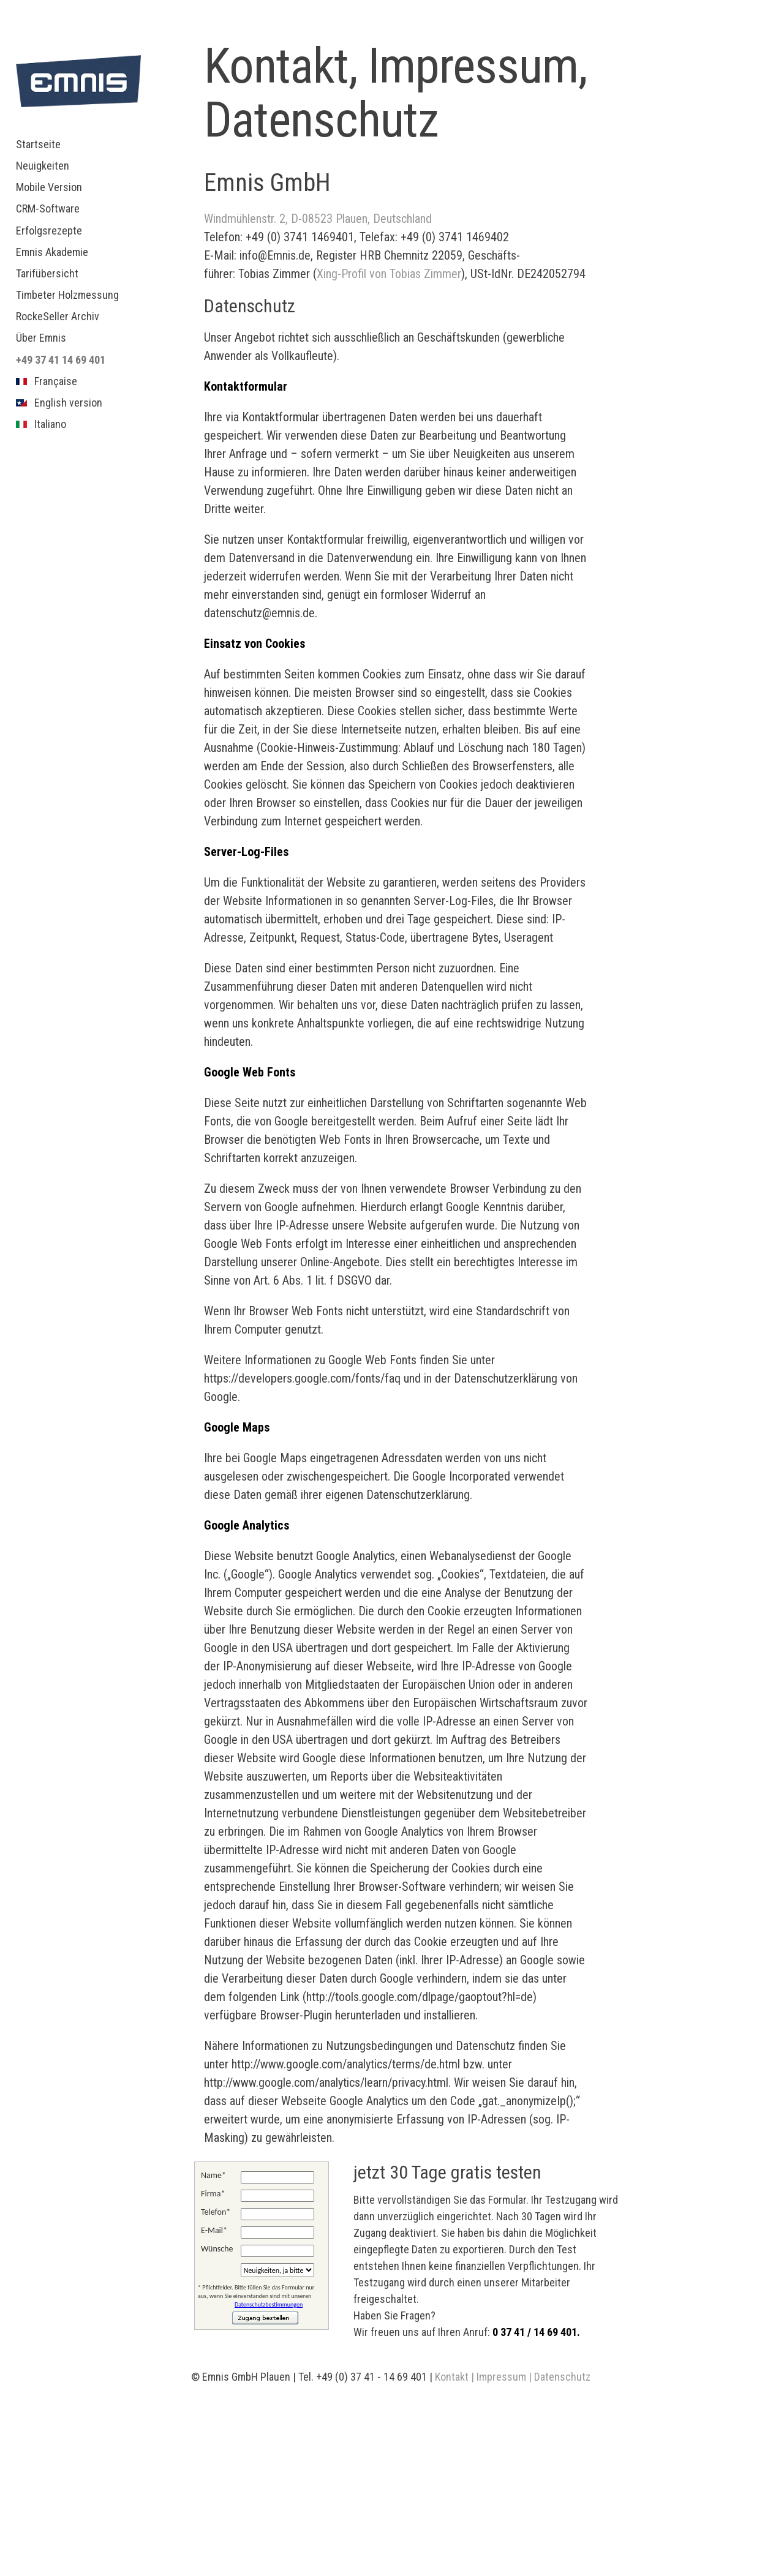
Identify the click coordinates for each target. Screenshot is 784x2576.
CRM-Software (48, 208)
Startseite (38, 144)
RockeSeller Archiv (57, 316)
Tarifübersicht (47, 273)
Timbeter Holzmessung (67, 294)
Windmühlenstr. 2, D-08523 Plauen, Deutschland (318, 218)
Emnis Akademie (52, 252)
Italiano (41, 424)
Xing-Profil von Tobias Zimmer (389, 273)
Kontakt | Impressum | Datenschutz (512, 2376)
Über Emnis (41, 337)
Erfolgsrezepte (49, 230)
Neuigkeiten (42, 165)
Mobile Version (49, 187)
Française (46, 381)
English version (59, 402)
